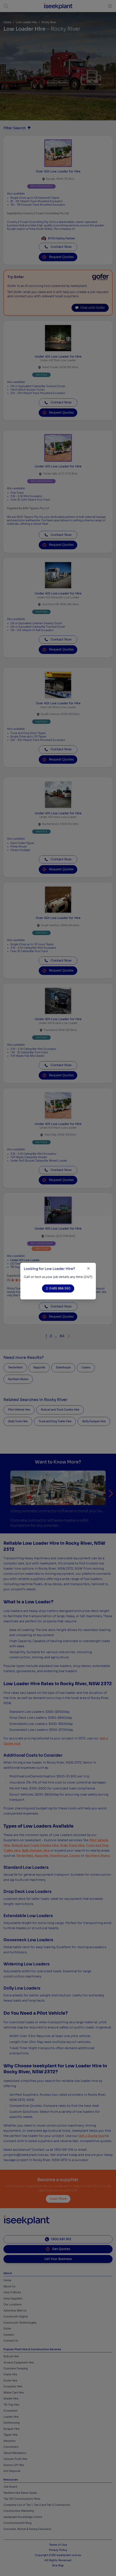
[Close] (88, 1268)
